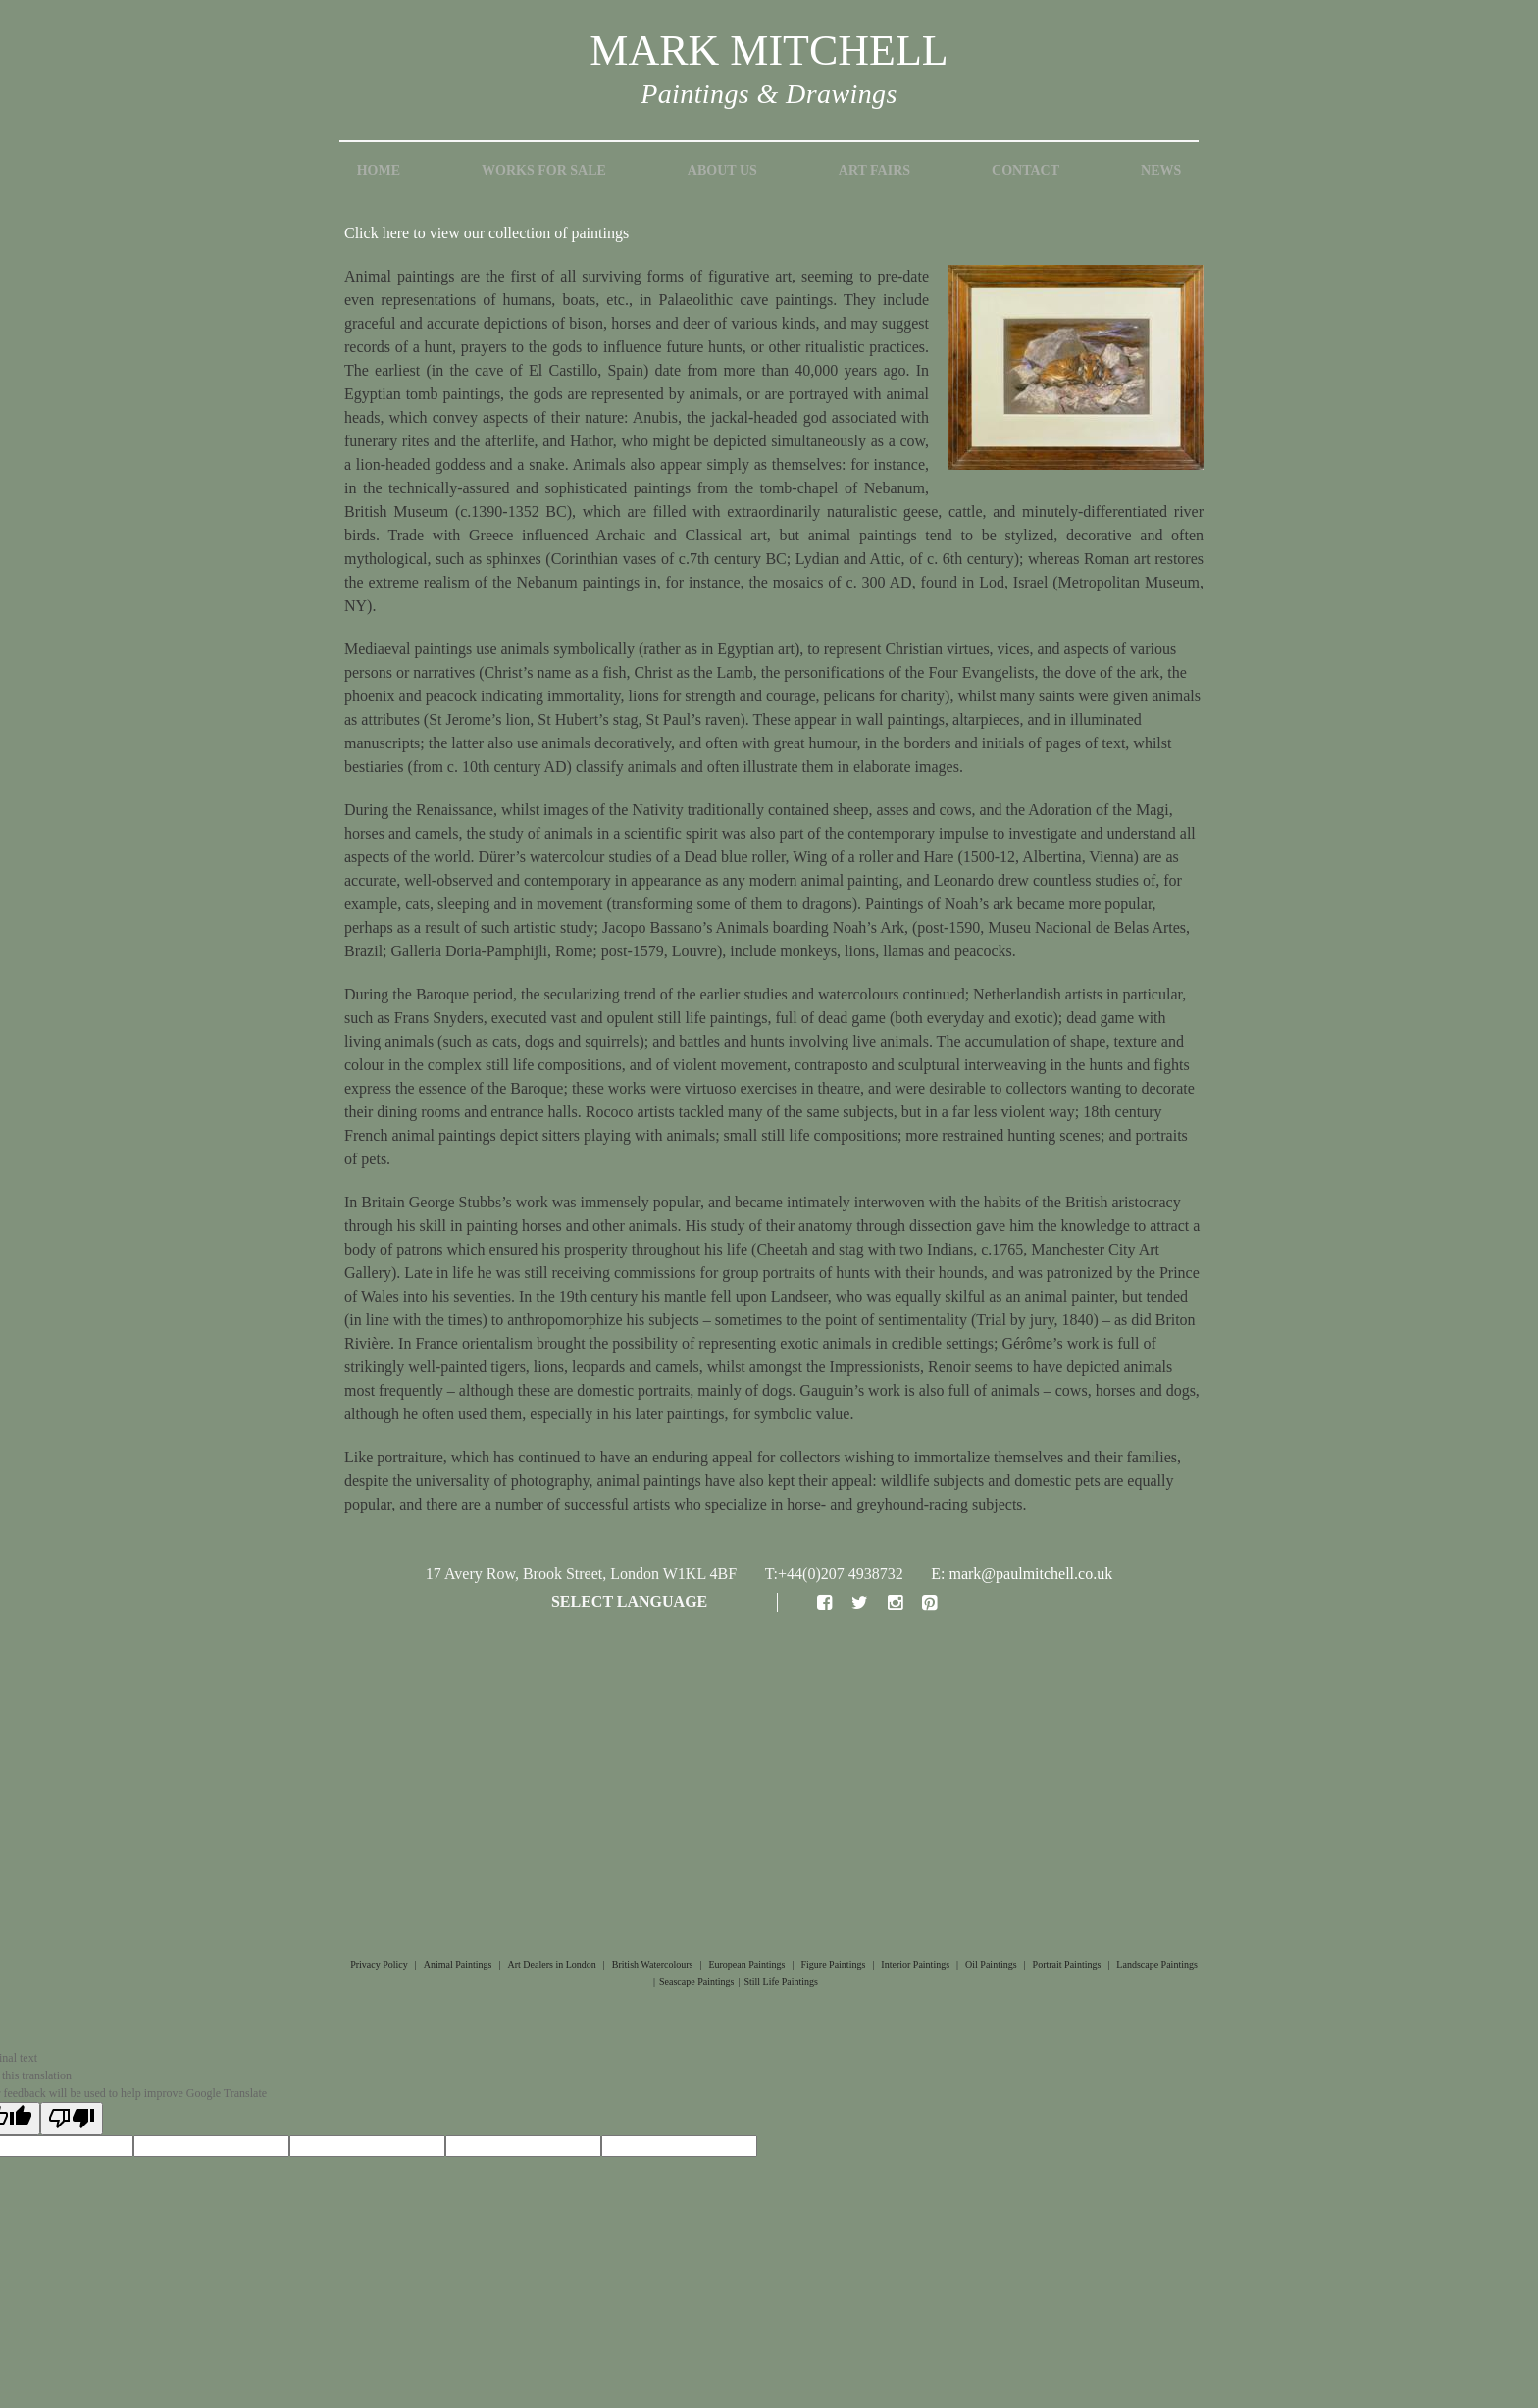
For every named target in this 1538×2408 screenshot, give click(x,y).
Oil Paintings (991, 1964)
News (1161, 170)
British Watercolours (652, 1964)
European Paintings (746, 1964)
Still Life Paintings (780, 1981)
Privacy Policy (379, 1964)
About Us (722, 170)
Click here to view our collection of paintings (486, 233)
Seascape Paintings (696, 1981)
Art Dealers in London (552, 1964)
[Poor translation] (71, 2118)
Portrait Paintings (1067, 1964)
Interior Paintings (915, 1964)
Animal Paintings (458, 1964)
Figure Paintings (832, 1964)
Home (378, 170)
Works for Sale (544, 170)
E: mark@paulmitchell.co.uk (1021, 1573)
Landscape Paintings (1156, 1964)
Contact (1025, 170)
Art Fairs (874, 170)
